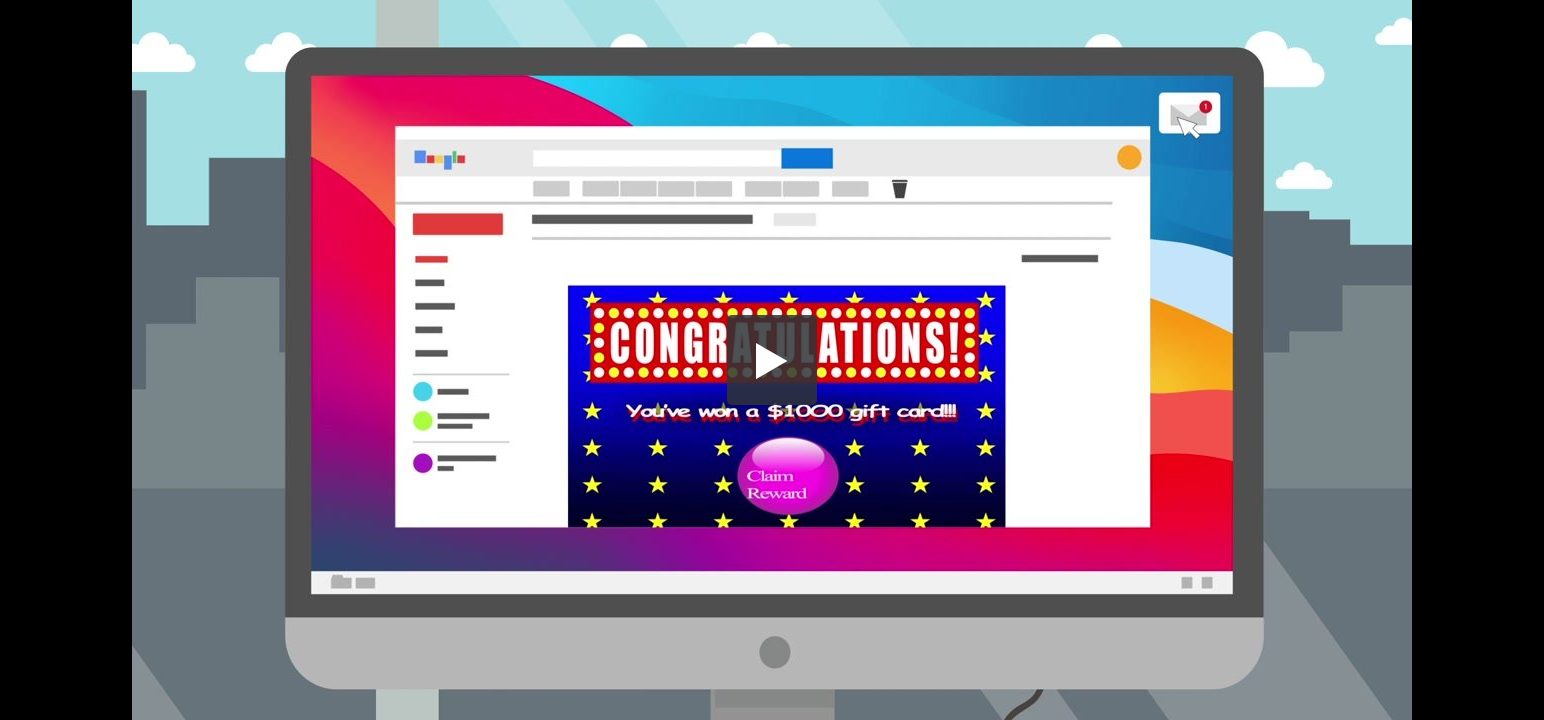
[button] (772, 360)
